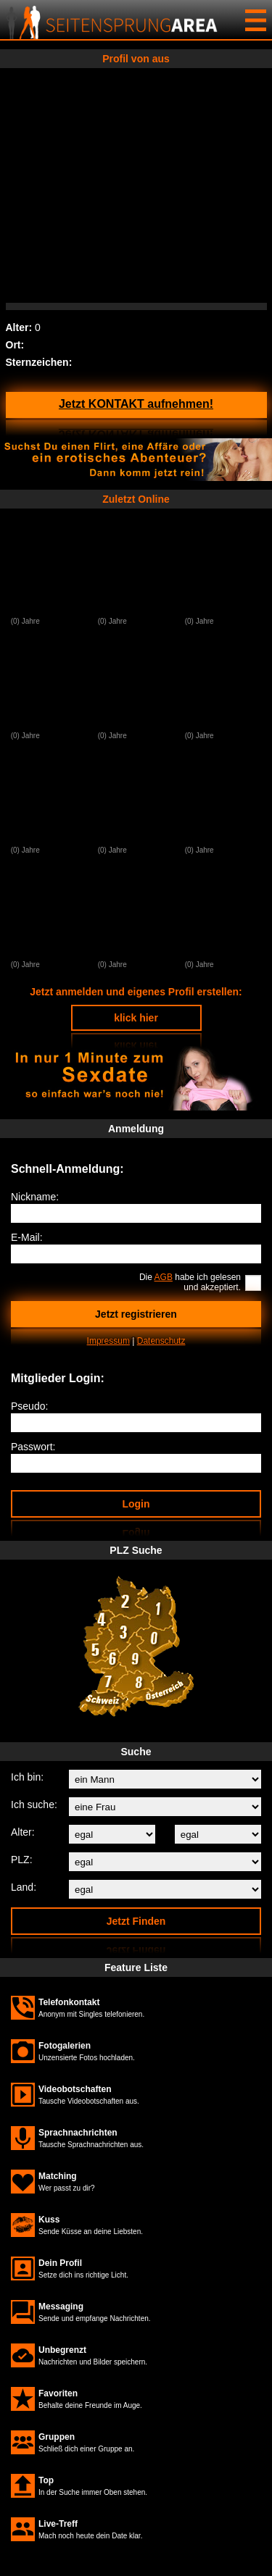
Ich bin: (27, 1777)
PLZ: (22, 1859)
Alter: (23, 1832)
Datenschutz (161, 1341)
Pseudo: (29, 1406)
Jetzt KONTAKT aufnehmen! (136, 404)
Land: (23, 1887)
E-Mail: (27, 1237)
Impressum (108, 1341)
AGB (163, 1277)
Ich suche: (34, 1804)
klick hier (136, 1018)
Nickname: (35, 1197)
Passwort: (33, 1446)
